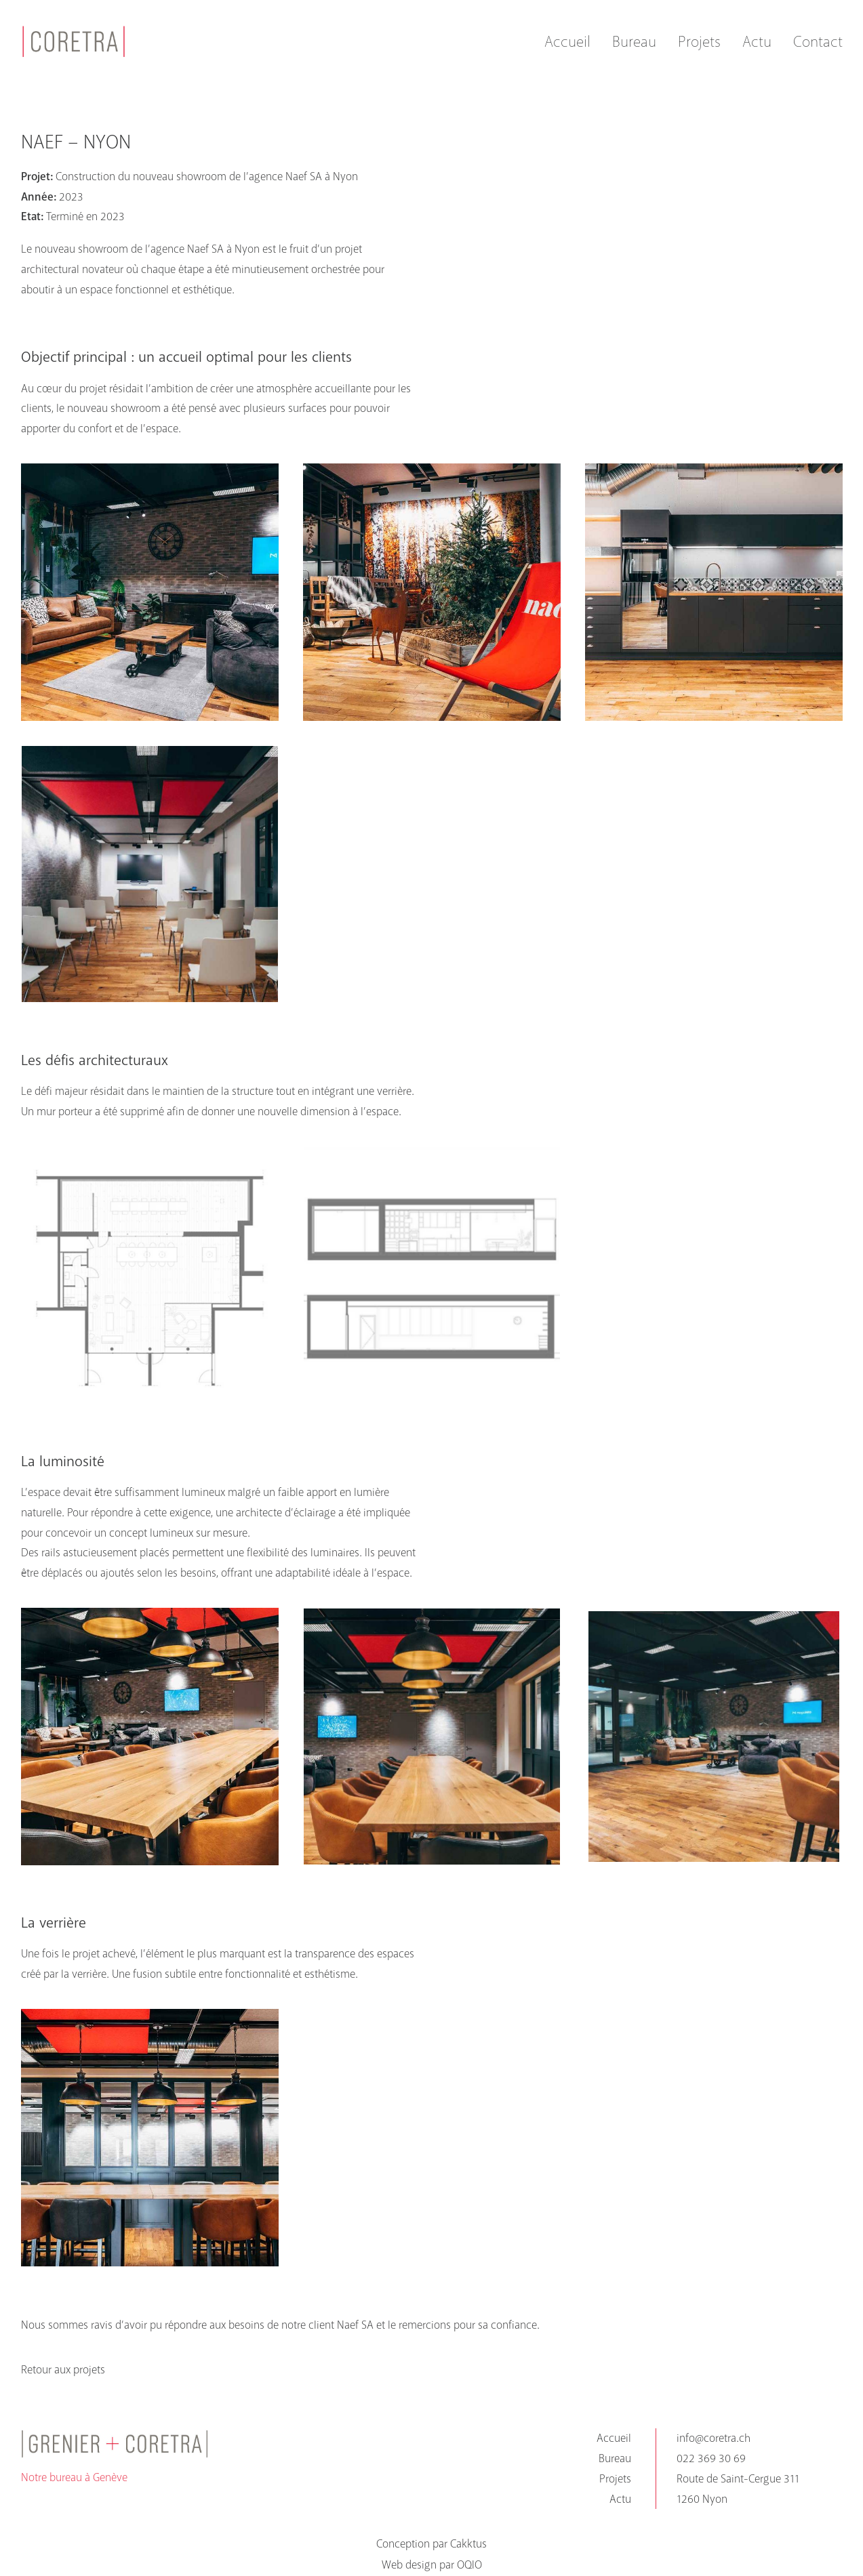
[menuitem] (572, 41)
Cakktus (468, 2544)
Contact (818, 41)
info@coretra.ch (713, 2438)
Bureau (634, 41)
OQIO (469, 2565)
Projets (699, 41)
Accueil (567, 41)
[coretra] (74, 41)
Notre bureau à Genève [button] (74, 2477)
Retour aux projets (63, 2370)
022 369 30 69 (711, 2458)
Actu (756, 41)
